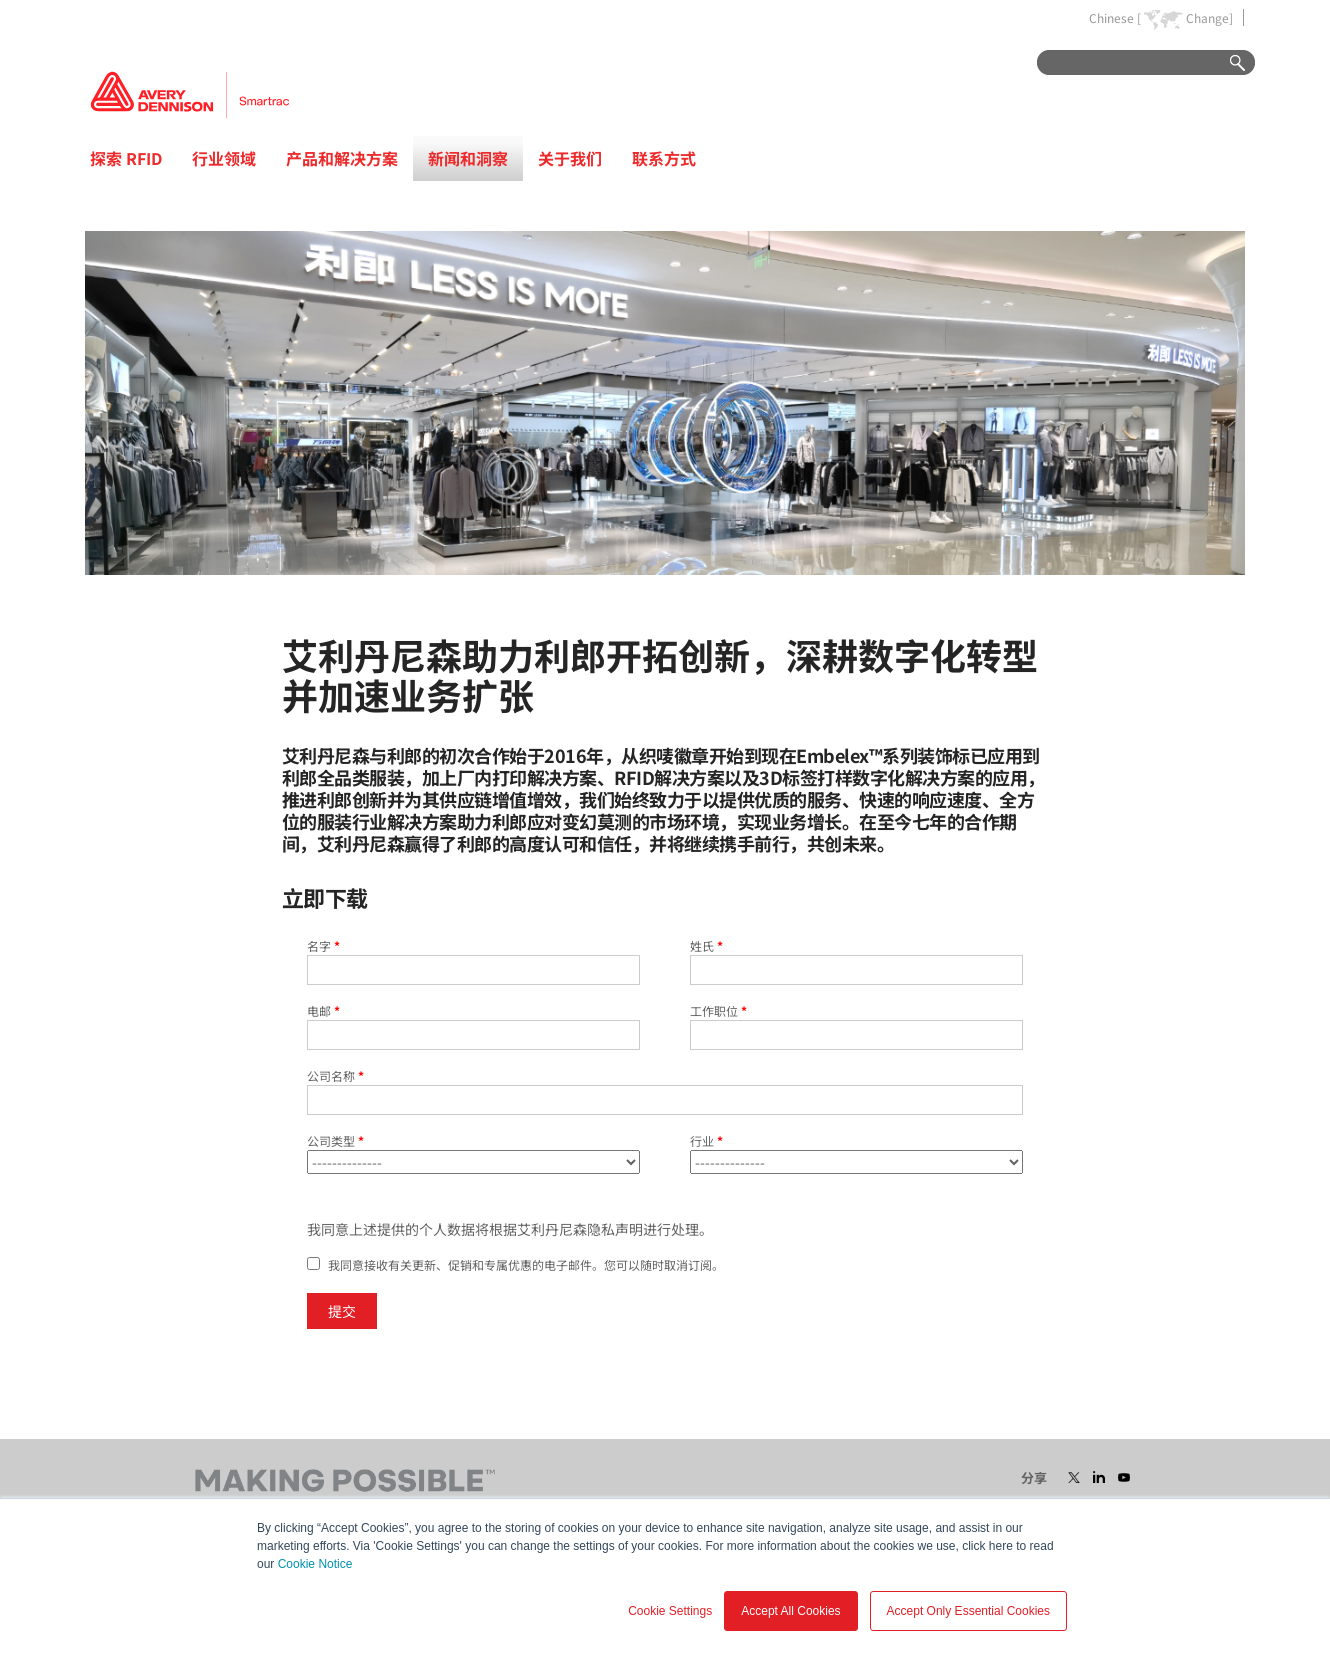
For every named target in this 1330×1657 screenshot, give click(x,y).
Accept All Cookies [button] (790, 1611)
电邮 (323, 1010)
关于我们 (570, 158)
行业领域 (224, 158)
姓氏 (706, 945)
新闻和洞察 (468, 158)
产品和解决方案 (342, 158)
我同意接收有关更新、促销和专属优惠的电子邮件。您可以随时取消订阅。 (526, 1264)
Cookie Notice (315, 1564)
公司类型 (335, 1140)
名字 (323, 945)
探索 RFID (126, 158)
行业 (706, 1140)
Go (1228, 63)
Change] (1209, 18)
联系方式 (664, 158)
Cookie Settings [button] (670, 1611)
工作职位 (718, 1010)
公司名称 (335, 1075)
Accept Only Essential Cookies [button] (968, 1611)
